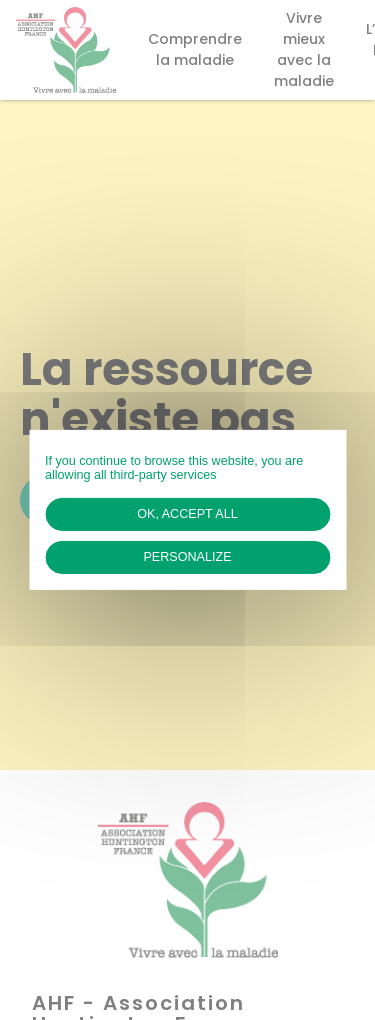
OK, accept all (187, 514)
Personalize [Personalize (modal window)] (187, 557)
